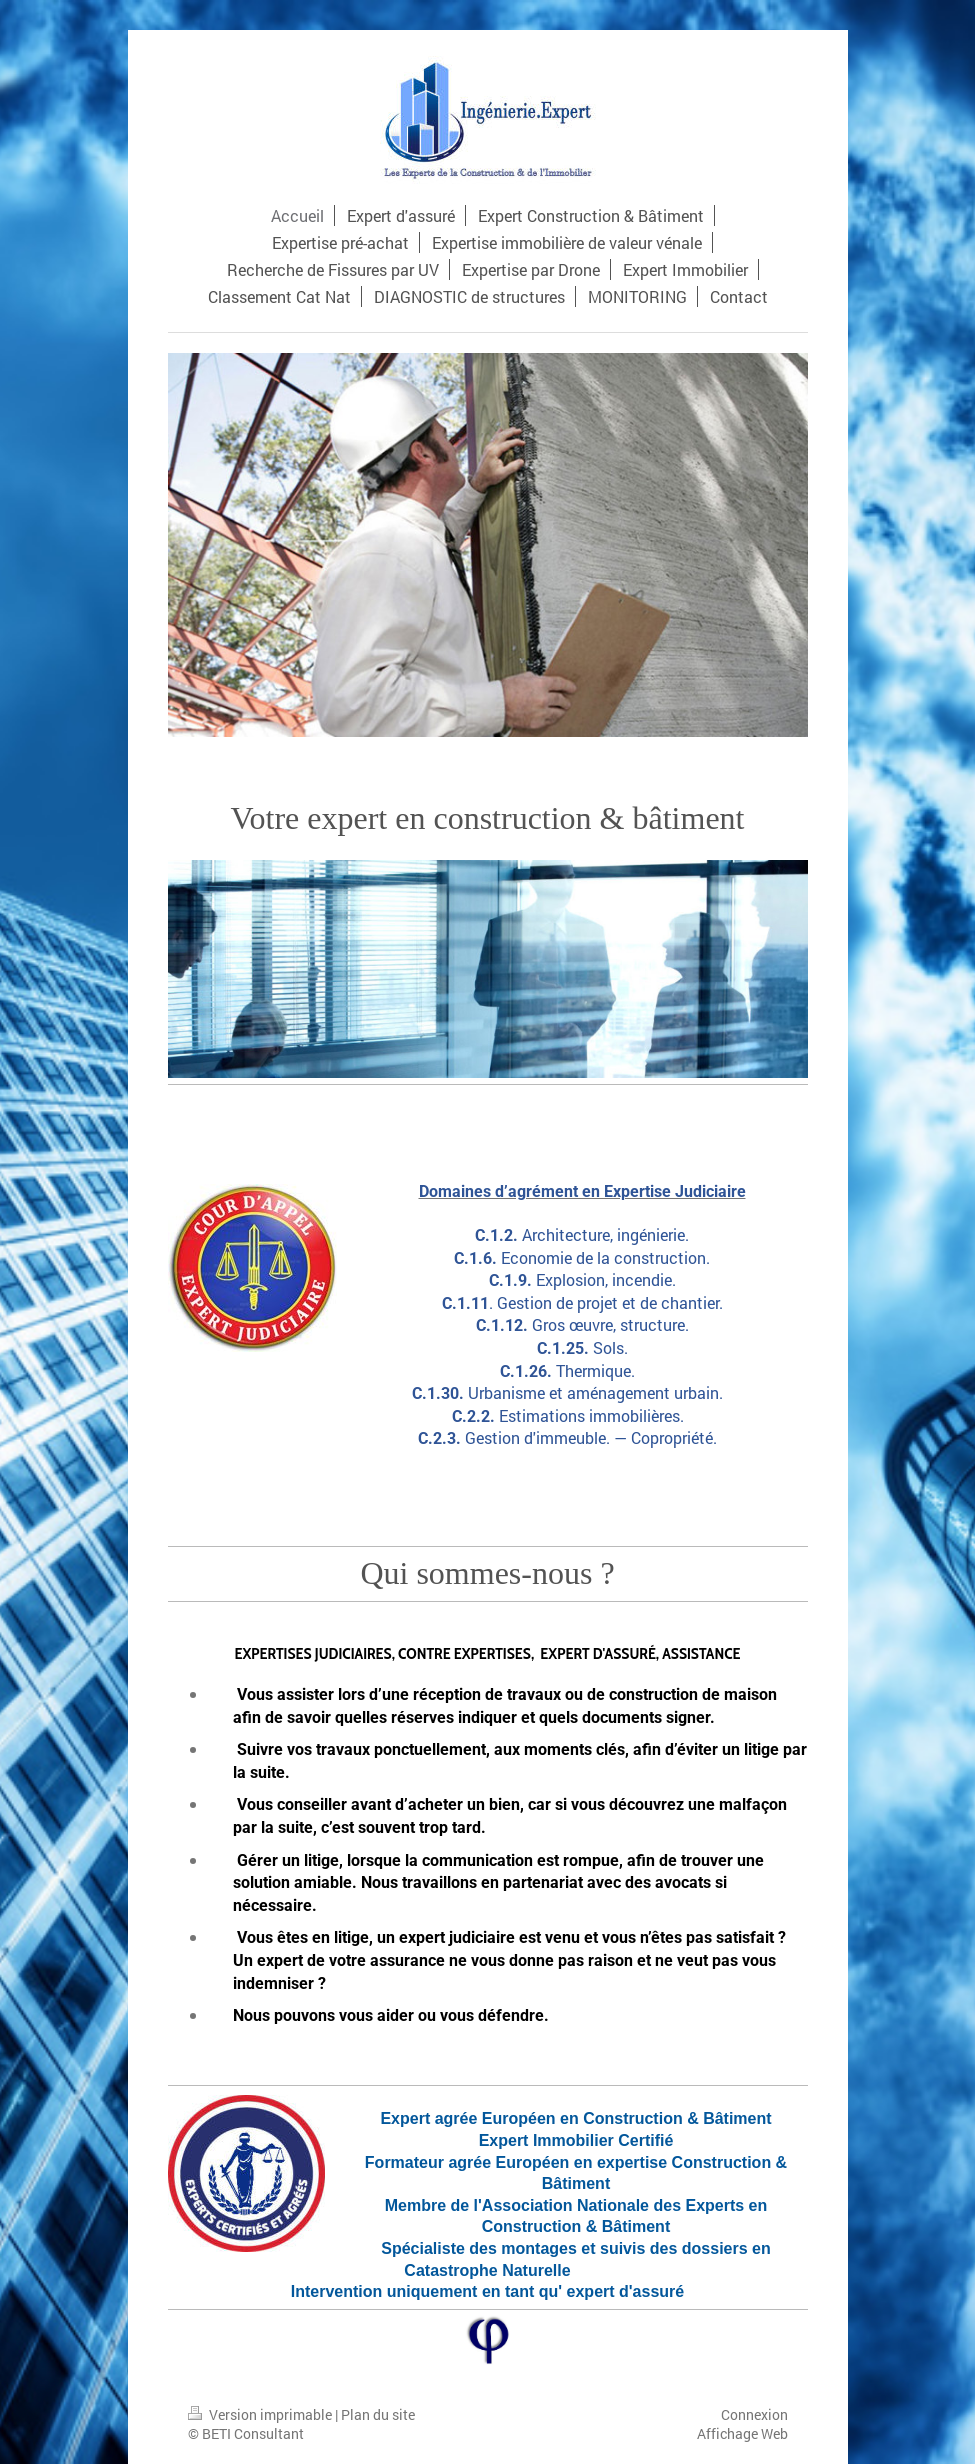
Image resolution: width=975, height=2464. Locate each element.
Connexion (754, 2414)
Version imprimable (261, 2414)
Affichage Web (742, 2433)
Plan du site (378, 2414)
